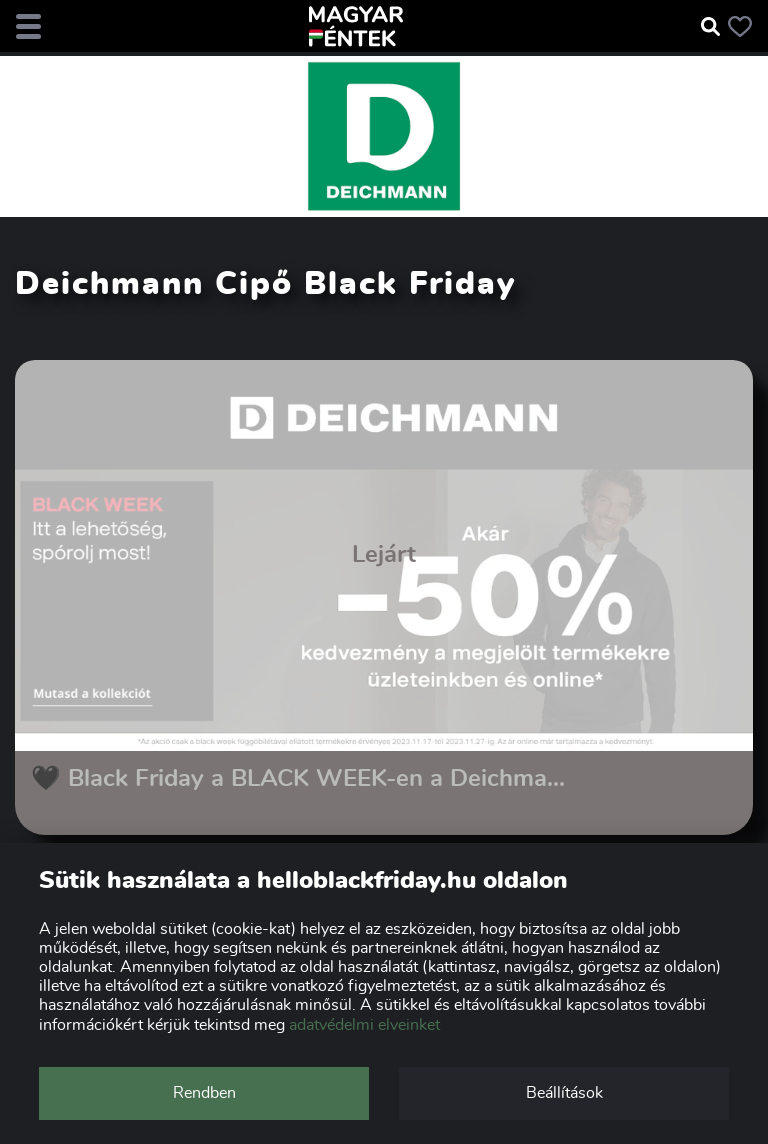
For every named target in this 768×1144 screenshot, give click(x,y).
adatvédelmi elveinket (364, 1025)
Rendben (204, 1093)
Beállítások (564, 1093)
